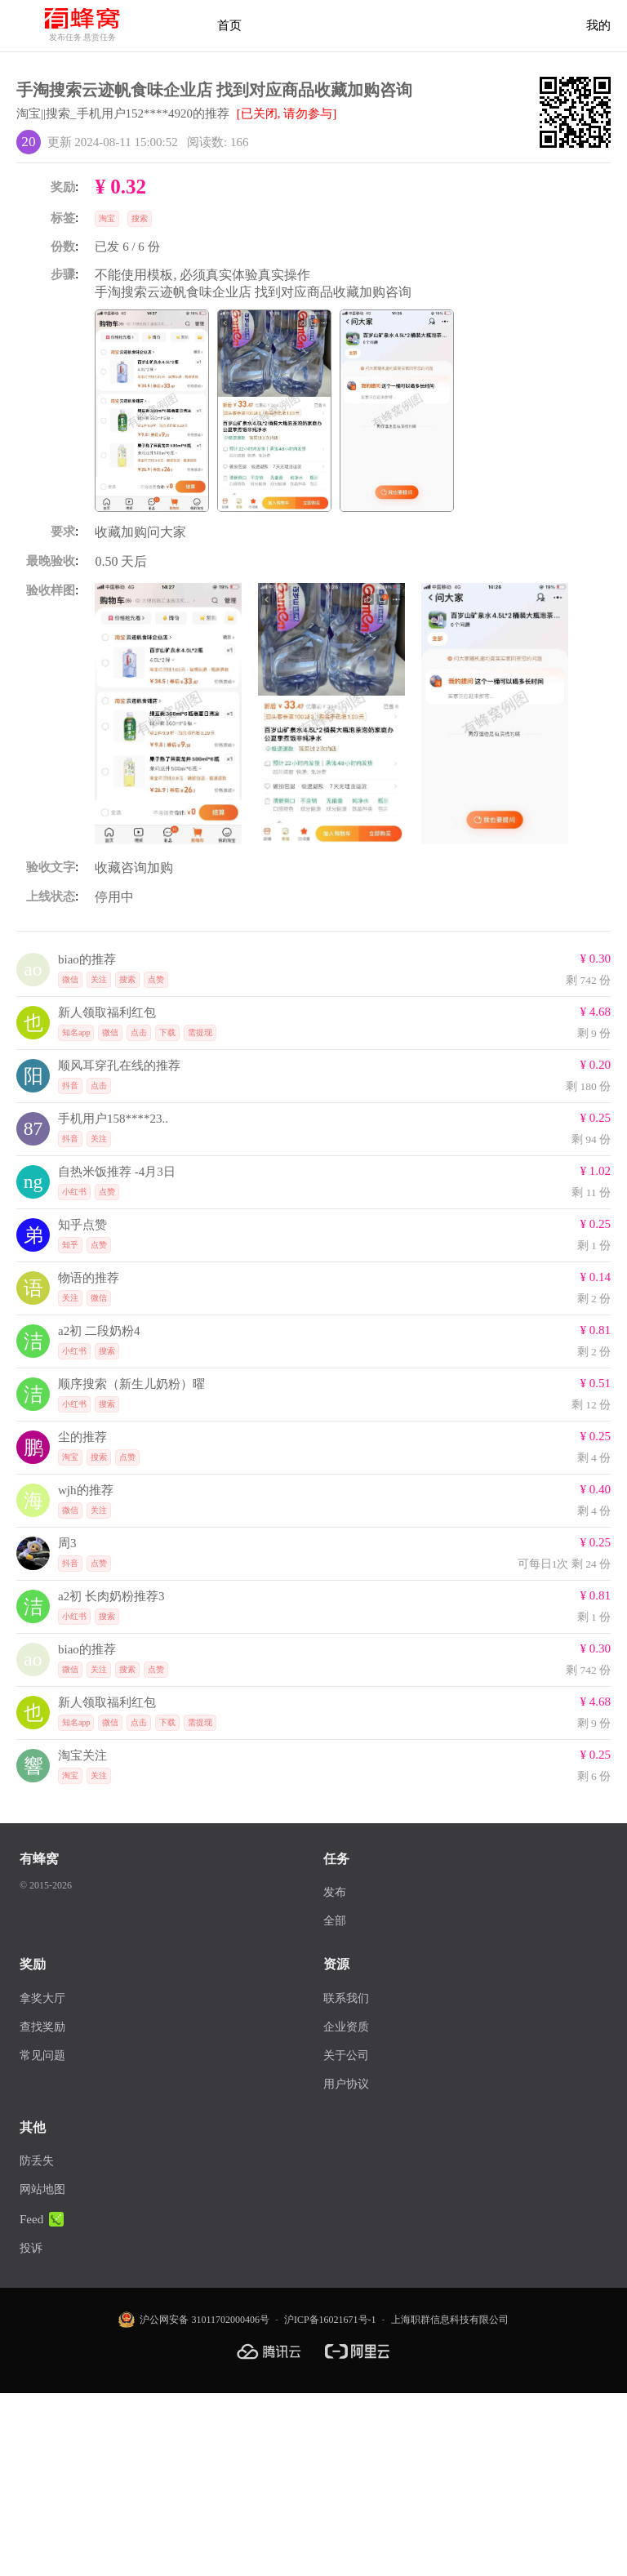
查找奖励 (42, 2027)
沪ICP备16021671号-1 (330, 2319)
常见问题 (42, 2055)
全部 (334, 1921)
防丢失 (37, 2161)
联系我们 (346, 1998)
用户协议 (346, 2084)
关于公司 (346, 2055)
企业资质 (346, 2027)
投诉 (31, 2248)
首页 (229, 25)
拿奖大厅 (42, 1998)
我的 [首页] (598, 25)
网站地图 (42, 2189)
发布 (334, 1892)
